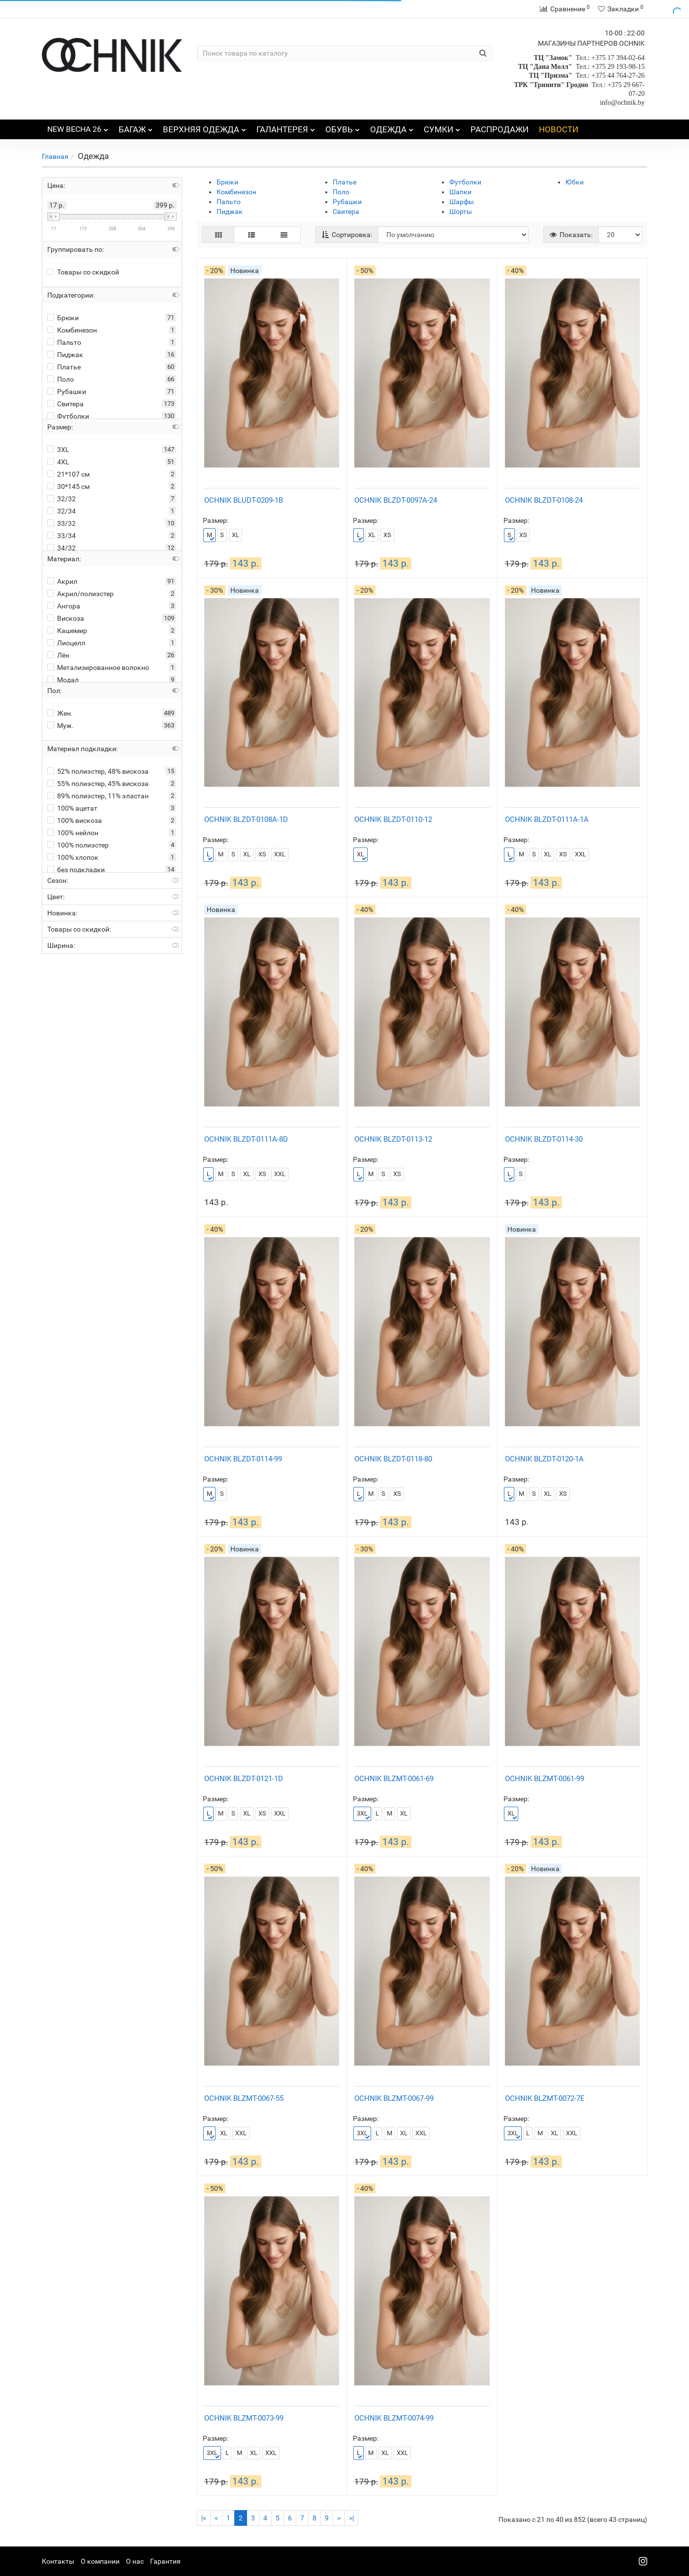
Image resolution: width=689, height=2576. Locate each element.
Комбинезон (72, 330)
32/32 (61, 499)
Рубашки (66, 391)
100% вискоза (74, 820)
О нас (135, 2561)
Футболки (68, 416)
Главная (55, 156)
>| (351, 2518)
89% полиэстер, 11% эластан (98, 796)
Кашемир (67, 631)
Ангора (63, 606)
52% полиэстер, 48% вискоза (98, 771)
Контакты (58, 2561)
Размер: (215, 520)
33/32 (61, 523)
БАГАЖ (136, 127)
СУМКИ (442, 127)
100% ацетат (72, 808)
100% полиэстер (78, 845)
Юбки (574, 182)
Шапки (460, 192)
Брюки (63, 318)
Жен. (60, 713)
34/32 (61, 548)
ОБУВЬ (342, 127)
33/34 (61, 536)
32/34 (61, 511)
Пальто (64, 342)
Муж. (60, 725)
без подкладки (76, 870)
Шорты (460, 211)
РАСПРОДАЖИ (499, 129)
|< (203, 2518)
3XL (58, 450)
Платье (64, 367)
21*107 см (68, 474)
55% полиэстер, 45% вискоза (98, 784)
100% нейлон (72, 833)
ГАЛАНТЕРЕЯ (285, 127)
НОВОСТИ (558, 129)
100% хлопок (72, 857)
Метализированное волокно (98, 667)
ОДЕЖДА (391, 127)
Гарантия (165, 2561)
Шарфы (461, 202)
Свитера (65, 404)
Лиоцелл (66, 643)
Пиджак (65, 355)
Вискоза (65, 618)
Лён (58, 655)
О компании (100, 2561)
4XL (58, 462)
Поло (60, 379)
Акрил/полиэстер (80, 594)
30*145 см (68, 486)
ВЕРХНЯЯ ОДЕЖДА (204, 127)
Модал (63, 680)
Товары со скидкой (83, 272)
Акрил (62, 581)
